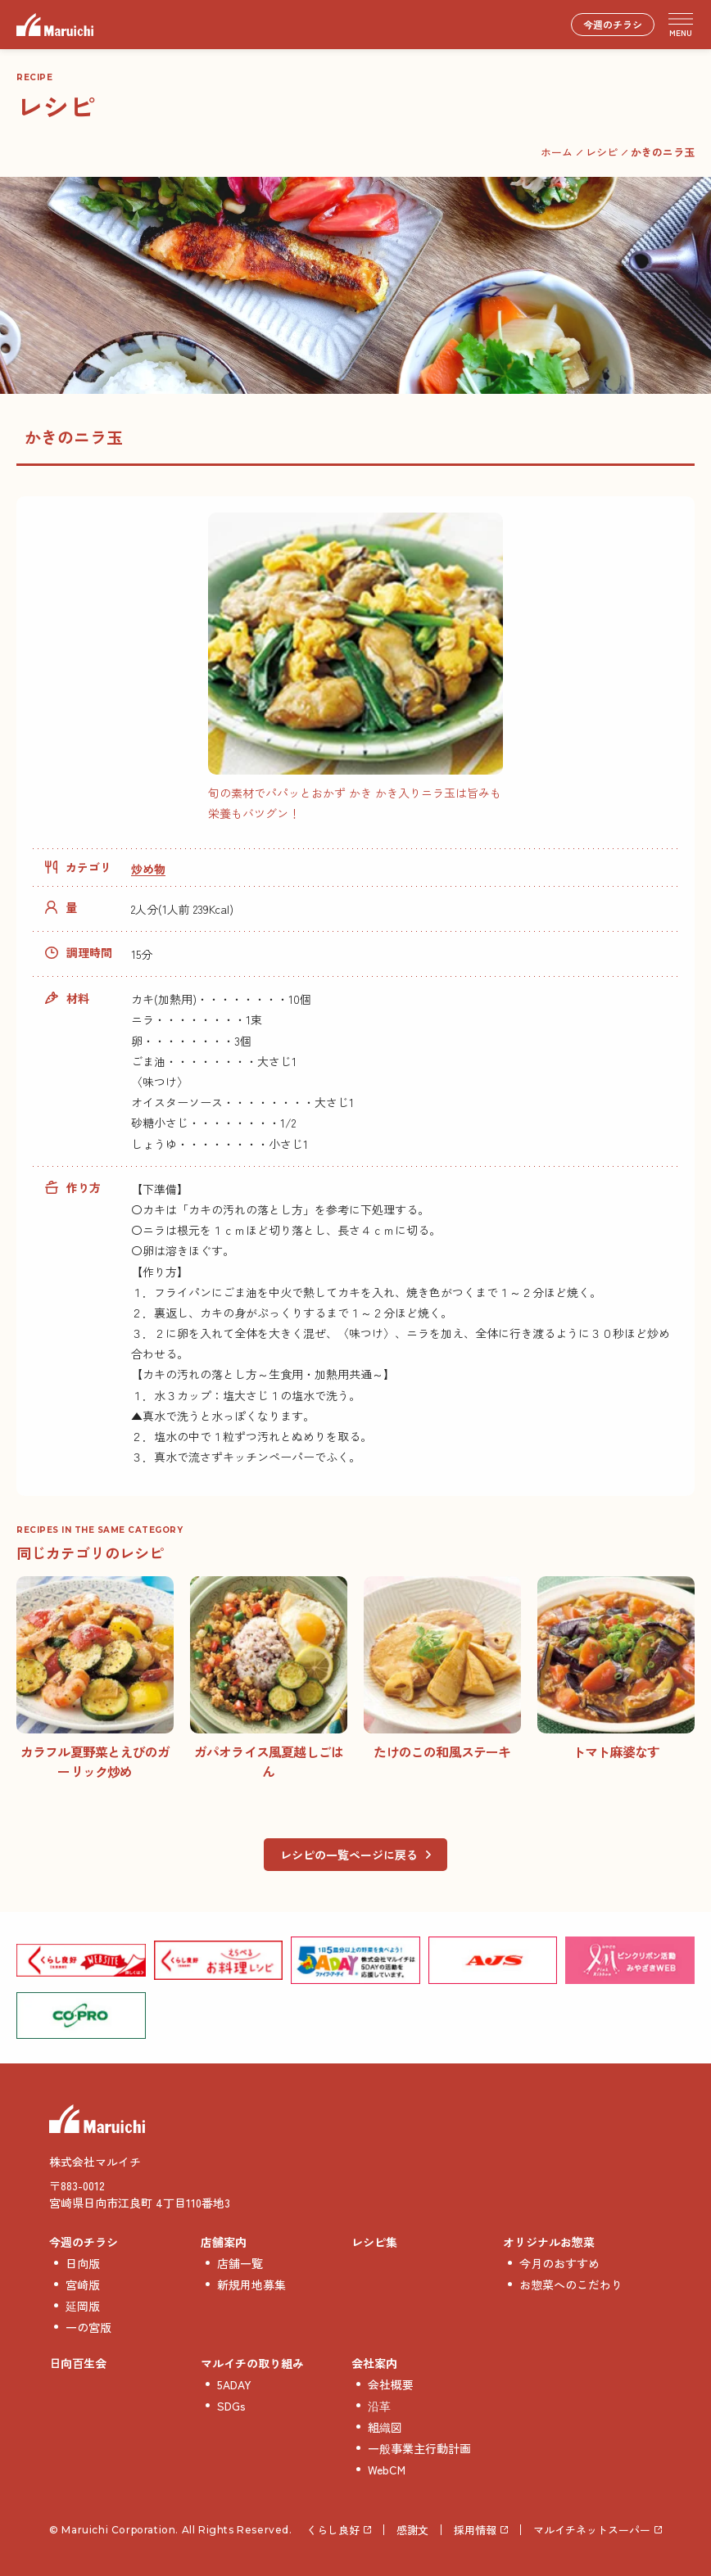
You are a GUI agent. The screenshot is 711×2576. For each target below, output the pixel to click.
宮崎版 (83, 2284)
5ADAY (234, 2384)
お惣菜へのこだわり (571, 2284)
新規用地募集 (251, 2284)
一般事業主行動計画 (419, 2448)
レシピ (602, 152)
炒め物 (148, 868)
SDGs (231, 2405)
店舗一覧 (240, 2263)
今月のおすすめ (559, 2263)
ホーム (557, 152)
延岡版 (83, 2306)
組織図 (385, 2427)
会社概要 (391, 2384)
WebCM (386, 2469)
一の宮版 (88, 2327)
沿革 (379, 2405)
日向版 (83, 2263)
